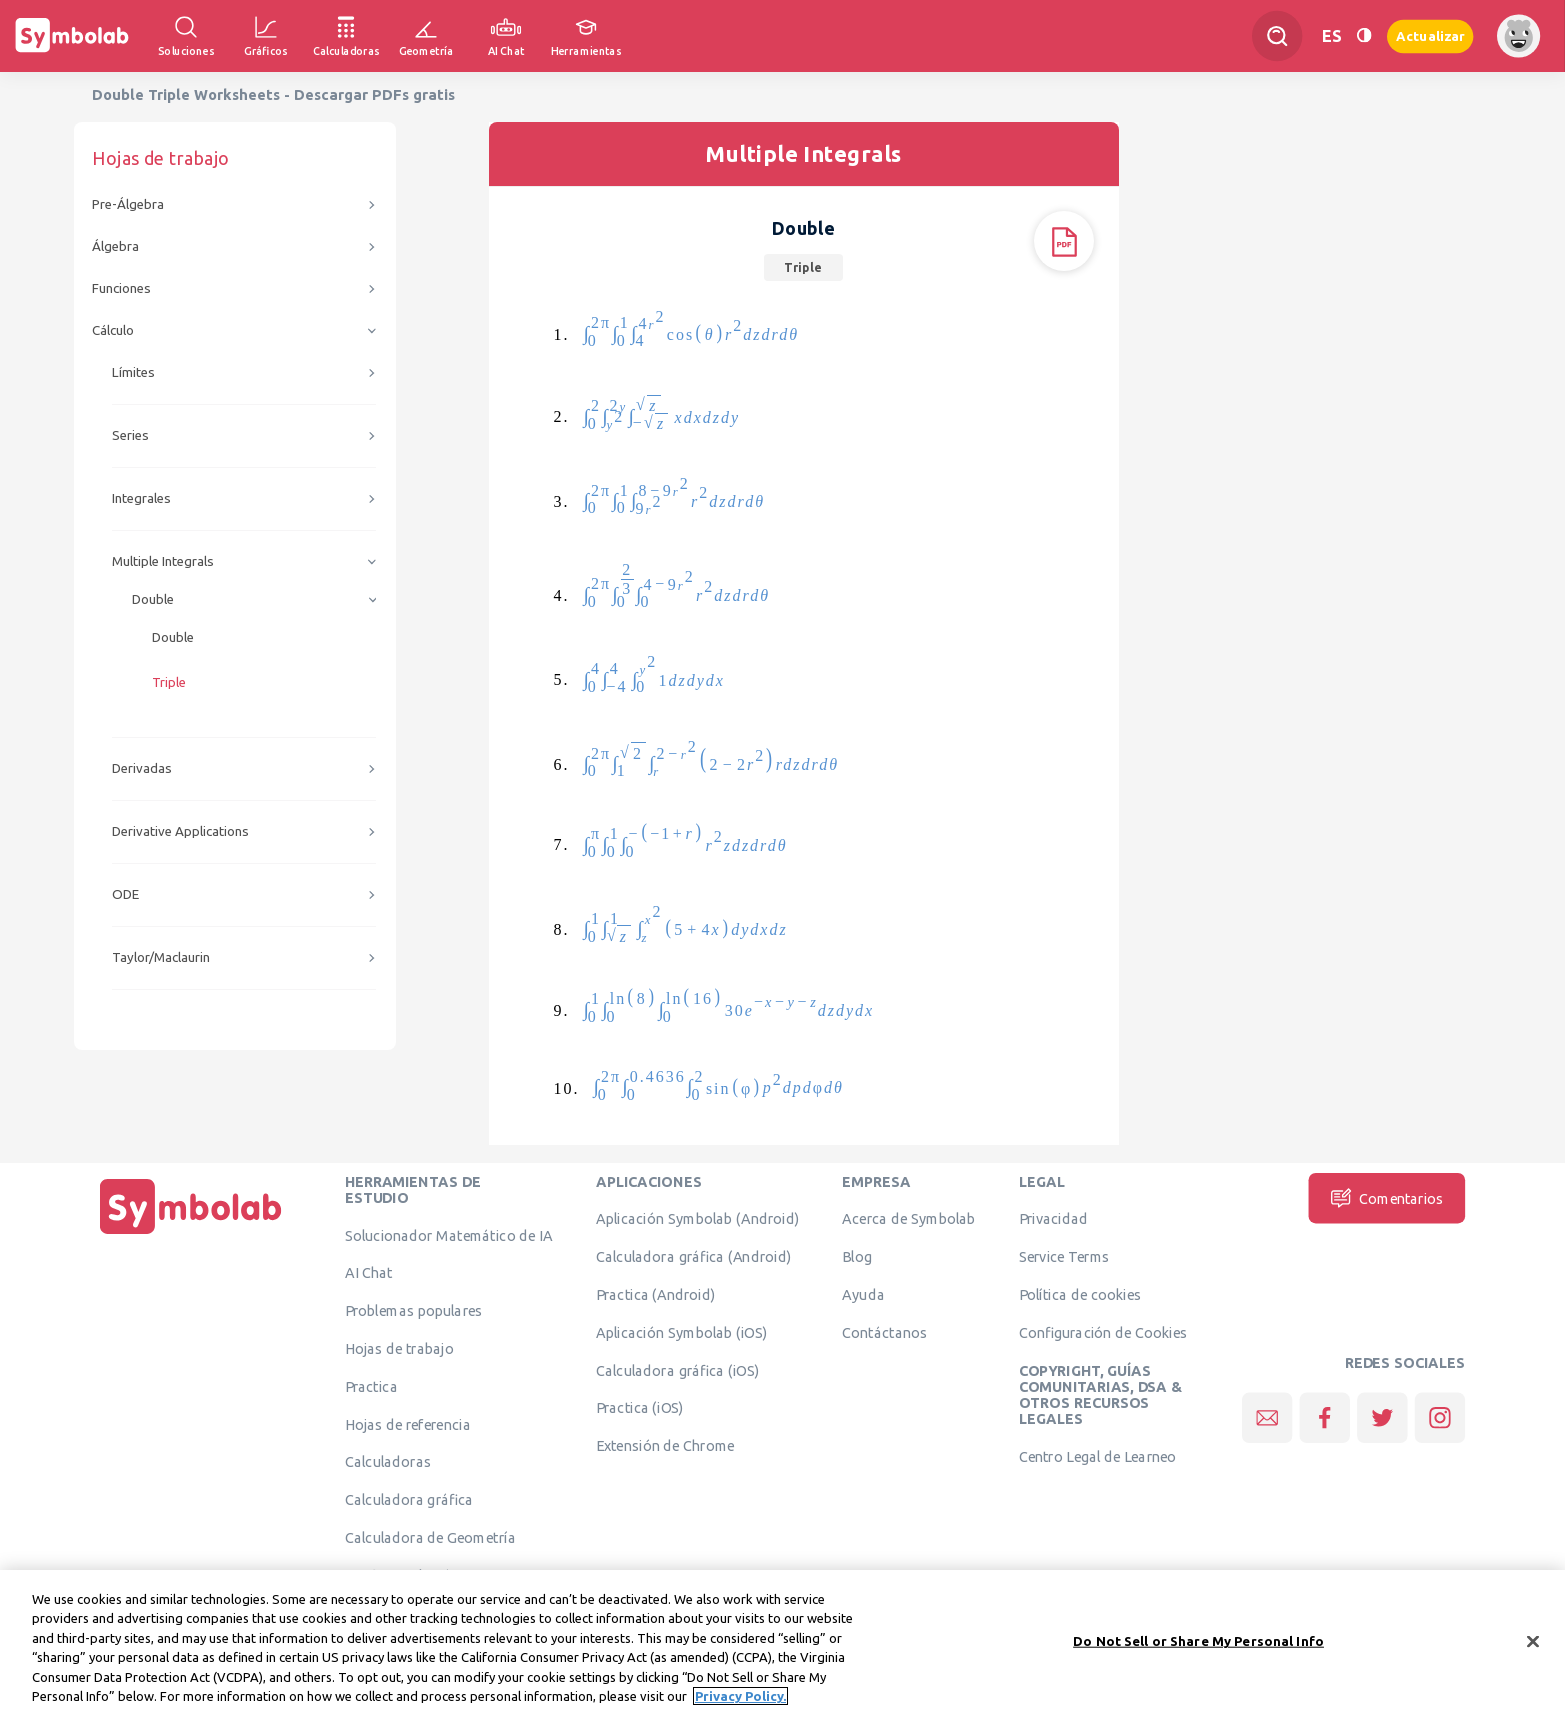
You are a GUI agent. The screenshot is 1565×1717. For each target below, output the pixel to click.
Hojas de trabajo (399, 1349)
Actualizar (1430, 35)
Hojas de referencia (408, 1424)
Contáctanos (884, 1332)
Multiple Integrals (163, 561)
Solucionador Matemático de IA (449, 1235)
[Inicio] (191, 1234)
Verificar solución (402, 1575)
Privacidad (1053, 1219)
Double (153, 599)
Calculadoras (388, 1462)
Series (130, 435)
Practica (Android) (656, 1295)
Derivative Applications (180, 831)
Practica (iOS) (640, 1408)
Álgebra (115, 246)
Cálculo (113, 330)
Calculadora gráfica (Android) (693, 1257)
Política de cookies (1080, 1295)
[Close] (1533, 1654)
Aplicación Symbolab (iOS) (682, 1332)
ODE (125, 894)
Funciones (121, 288)
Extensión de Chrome (665, 1446)
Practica (371, 1386)
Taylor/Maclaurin (161, 957)
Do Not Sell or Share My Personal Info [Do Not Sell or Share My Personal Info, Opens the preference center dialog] (1198, 1653)
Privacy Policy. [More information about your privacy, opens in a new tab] (740, 1708)
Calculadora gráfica (409, 1500)
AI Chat (369, 1273)
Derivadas (142, 768)
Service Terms (1064, 1257)
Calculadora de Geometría (430, 1538)
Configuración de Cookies (1103, 1332)
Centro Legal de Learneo (1098, 1457)
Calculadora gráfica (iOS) (678, 1370)
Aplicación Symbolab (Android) (697, 1219)
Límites (133, 372)
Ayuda (863, 1295)
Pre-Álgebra (128, 204)
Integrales (141, 498)
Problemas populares (414, 1311)
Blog (857, 1257)
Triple (169, 682)
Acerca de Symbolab (908, 1219)
